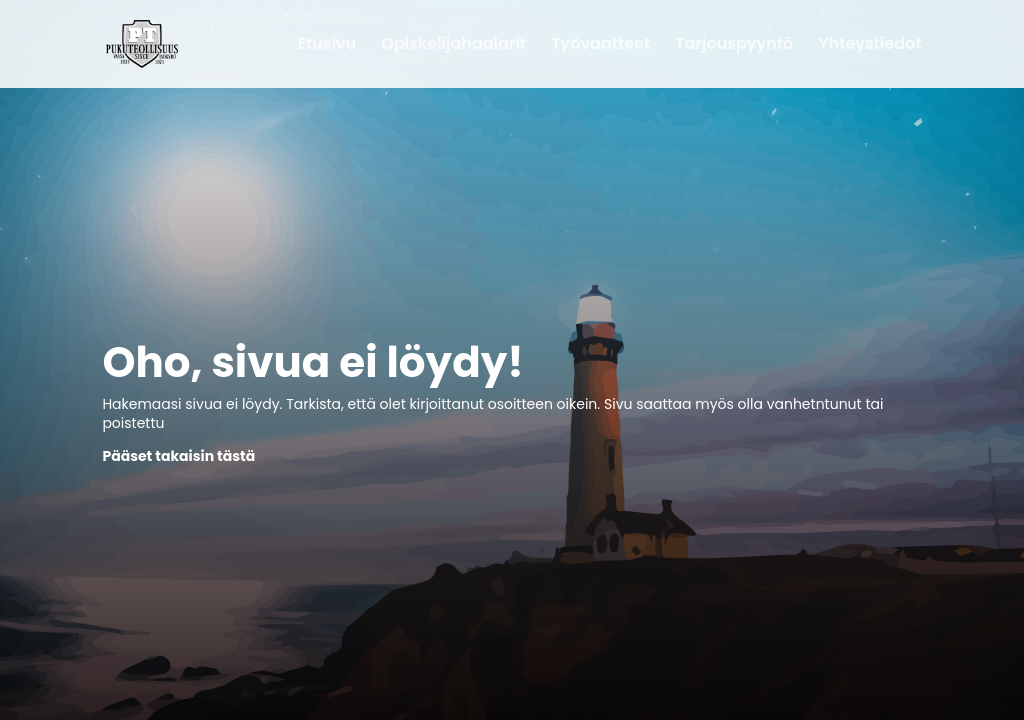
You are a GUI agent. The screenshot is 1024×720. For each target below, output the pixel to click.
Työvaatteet (600, 46)
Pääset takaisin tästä (178, 456)
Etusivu (326, 46)
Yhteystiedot (870, 46)
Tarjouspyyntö (735, 46)
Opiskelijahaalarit (453, 46)
